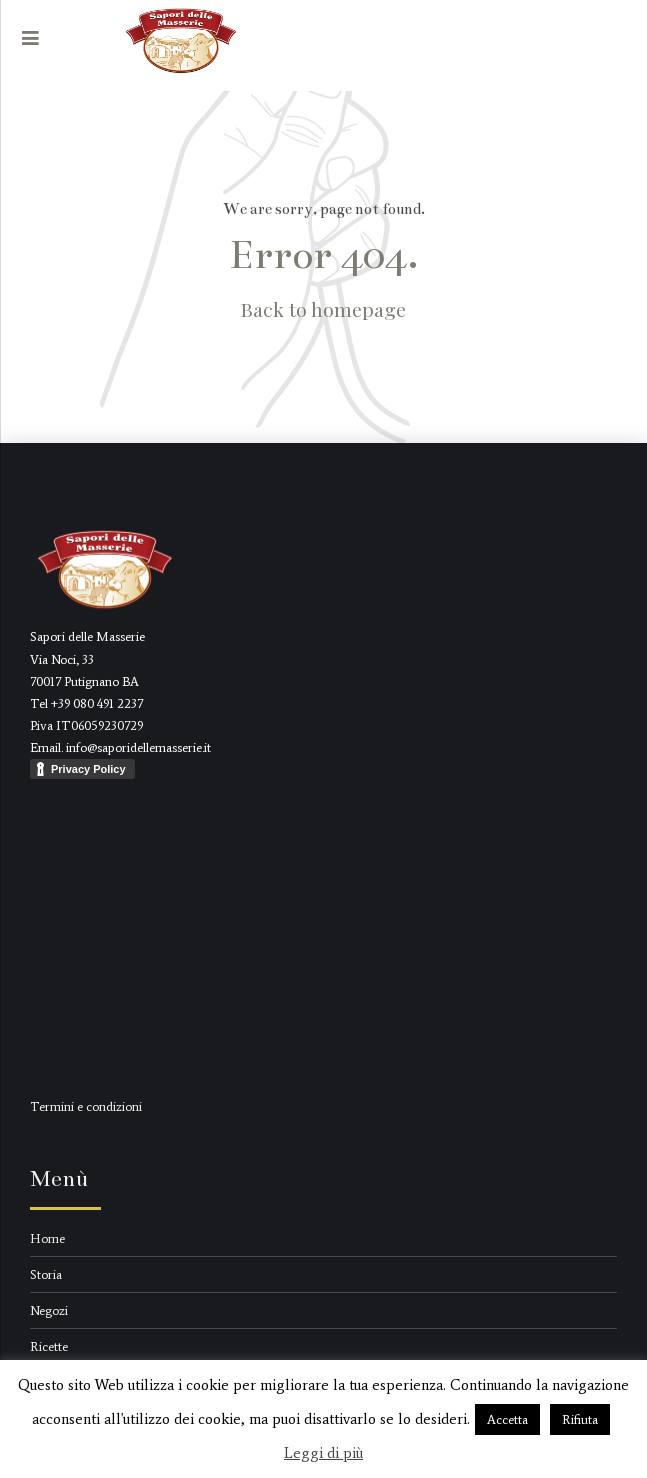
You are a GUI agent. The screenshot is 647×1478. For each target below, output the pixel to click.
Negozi (49, 1310)
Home (47, 1238)
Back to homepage (323, 309)
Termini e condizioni (86, 1106)
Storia (46, 1274)
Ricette (49, 1346)
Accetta (507, 1419)
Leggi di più (323, 1453)
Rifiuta (580, 1419)
